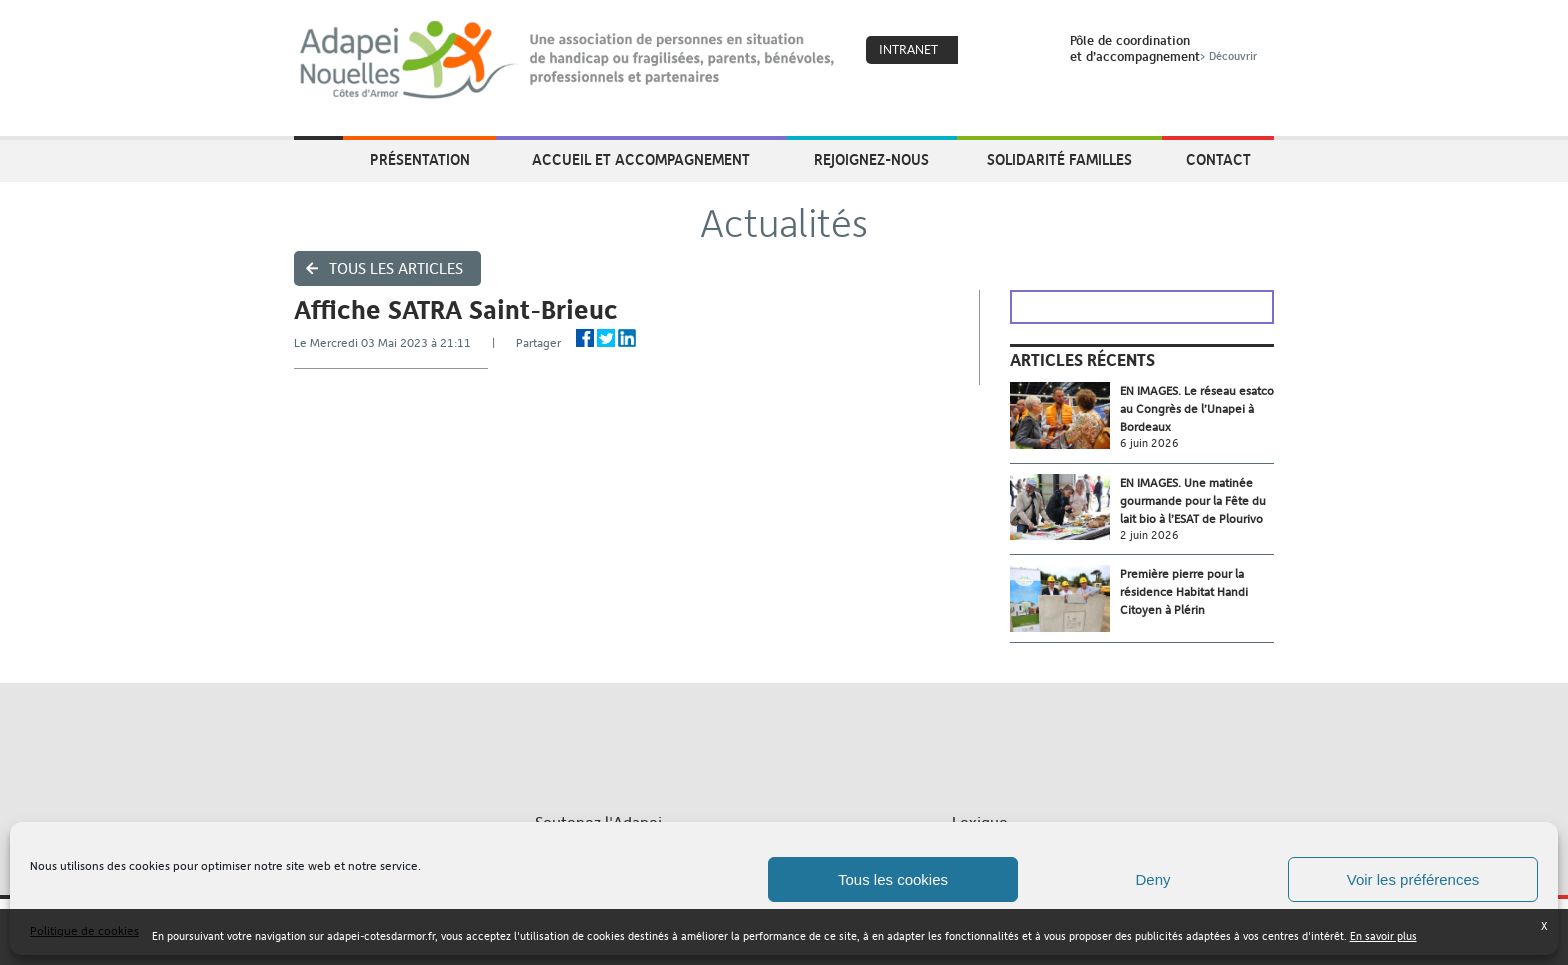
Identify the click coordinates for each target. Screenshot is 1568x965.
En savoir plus (1383, 936)
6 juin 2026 (1149, 443)
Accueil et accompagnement (641, 159)
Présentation (420, 159)
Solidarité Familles (1059, 159)
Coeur (986, 51)
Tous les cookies (893, 879)
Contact (1218, 159)
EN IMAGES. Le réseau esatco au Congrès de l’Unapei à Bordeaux (1197, 409)
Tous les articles (396, 268)
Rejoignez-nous (871, 159)
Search (1029, 51)
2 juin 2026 (1149, 535)
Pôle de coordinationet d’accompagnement (1165, 48)
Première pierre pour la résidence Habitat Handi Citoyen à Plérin (1184, 592)
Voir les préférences (1413, 879)
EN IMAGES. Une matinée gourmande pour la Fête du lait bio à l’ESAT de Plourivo (1193, 501)
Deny (1152, 879)
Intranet (908, 49)
